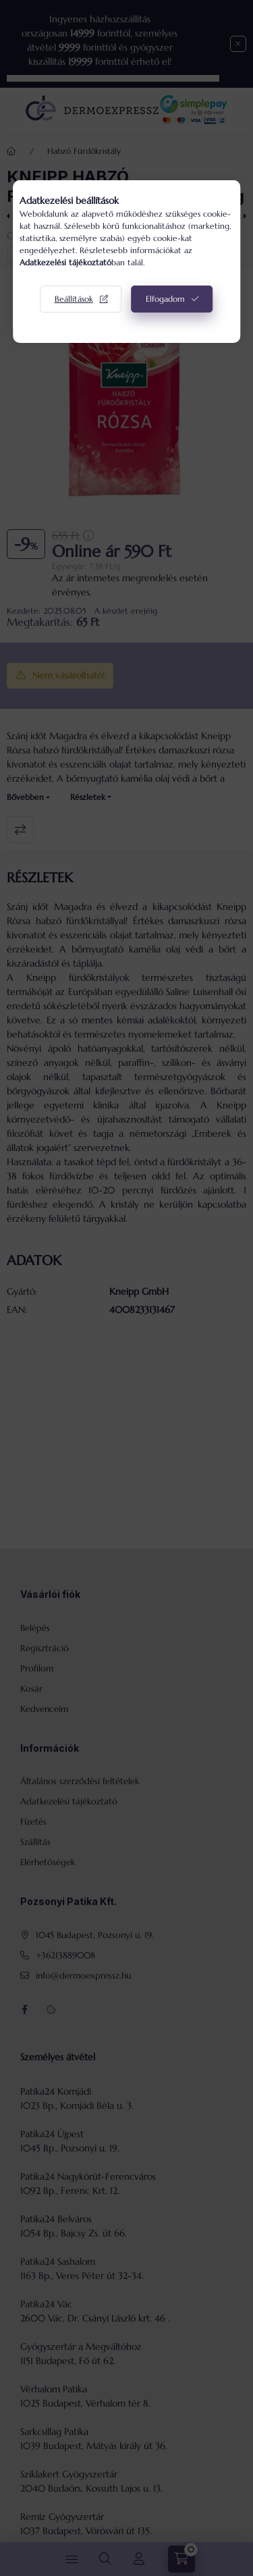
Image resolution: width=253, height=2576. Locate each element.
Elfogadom (165, 299)
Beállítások (74, 299)
